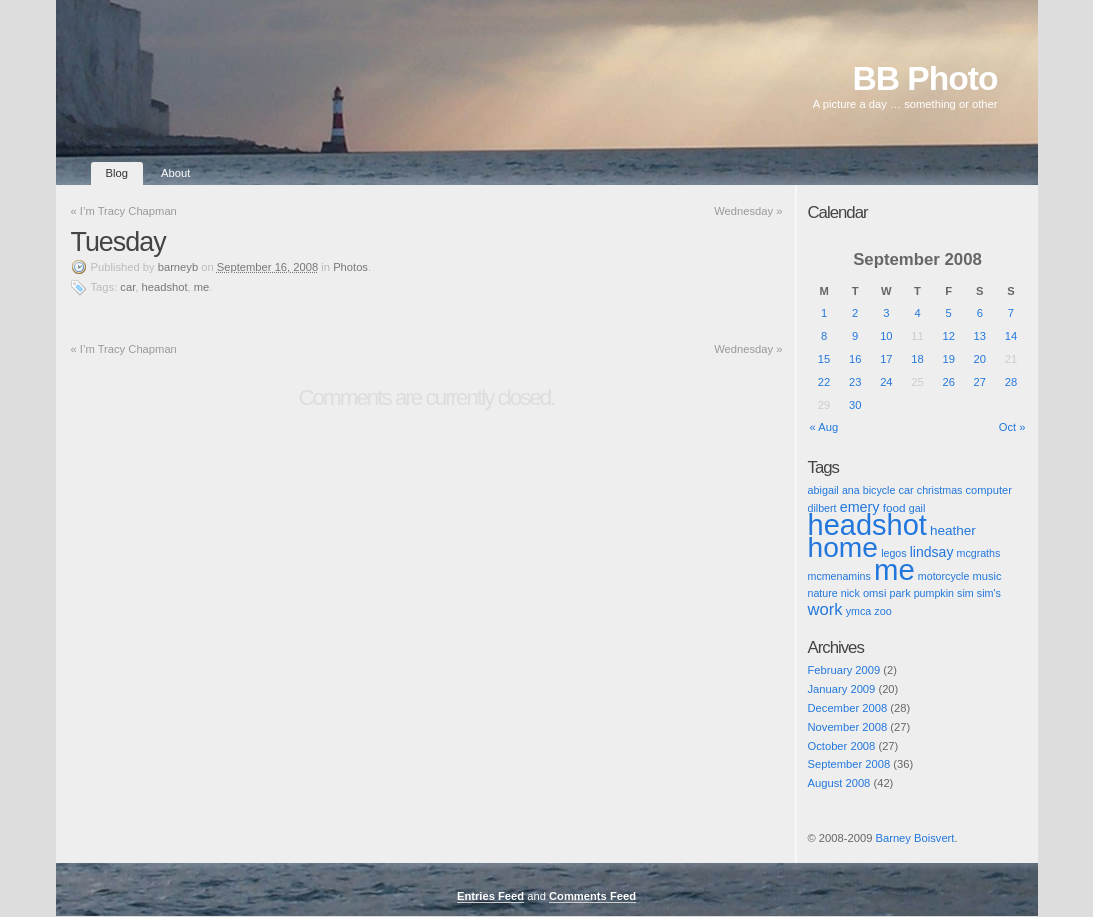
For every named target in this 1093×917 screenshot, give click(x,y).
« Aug (824, 427)
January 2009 (842, 689)
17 (886, 359)
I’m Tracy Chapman (124, 211)
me (202, 287)
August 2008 (839, 783)
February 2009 (844, 670)
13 (980, 336)
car (127, 287)
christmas (940, 490)
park (900, 593)
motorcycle (944, 576)
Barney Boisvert (914, 838)
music (986, 576)
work (825, 609)
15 (824, 359)
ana (851, 490)
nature (823, 593)
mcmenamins (839, 576)
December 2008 (848, 708)
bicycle (879, 490)
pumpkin (934, 593)
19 (948, 359)
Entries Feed (490, 896)
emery (860, 507)
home (843, 547)
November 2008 (848, 727)
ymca (858, 611)
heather (953, 530)
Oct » (1012, 427)
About (175, 173)
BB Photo (925, 78)
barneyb (178, 267)
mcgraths (979, 553)
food (894, 507)
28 (1011, 382)
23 (855, 382)
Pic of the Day (826, 855)
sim (965, 593)
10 (886, 336)
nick (850, 593)
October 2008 (842, 746)
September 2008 (849, 764)
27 (980, 382)
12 (948, 336)
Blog (117, 173)
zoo (882, 611)
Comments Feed (592, 896)
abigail (823, 490)
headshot (165, 287)
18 (917, 359)
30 (855, 405)
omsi (875, 593)
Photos (350, 267)
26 (948, 382)
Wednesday (748, 211)
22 (824, 382)
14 (1011, 336)
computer (989, 490)
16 (855, 359)
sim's (989, 593)
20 (980, 359)
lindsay (932, 552)
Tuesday (118, 242)
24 (886, 382)
